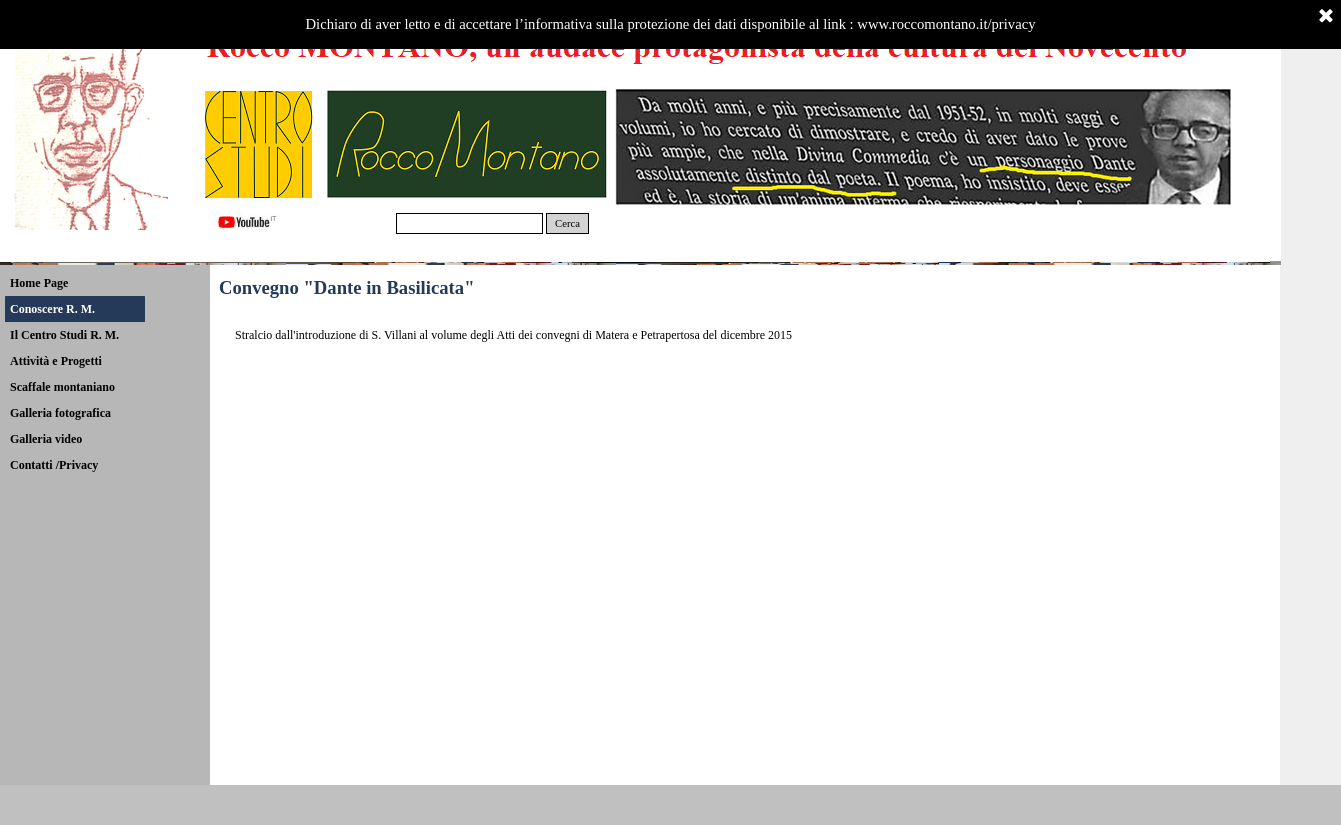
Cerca (567, 223)
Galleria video (46, 439)
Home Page (39, 283)
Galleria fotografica (60, 413)
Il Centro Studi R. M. (64, 335)
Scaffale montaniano (62, 387)
